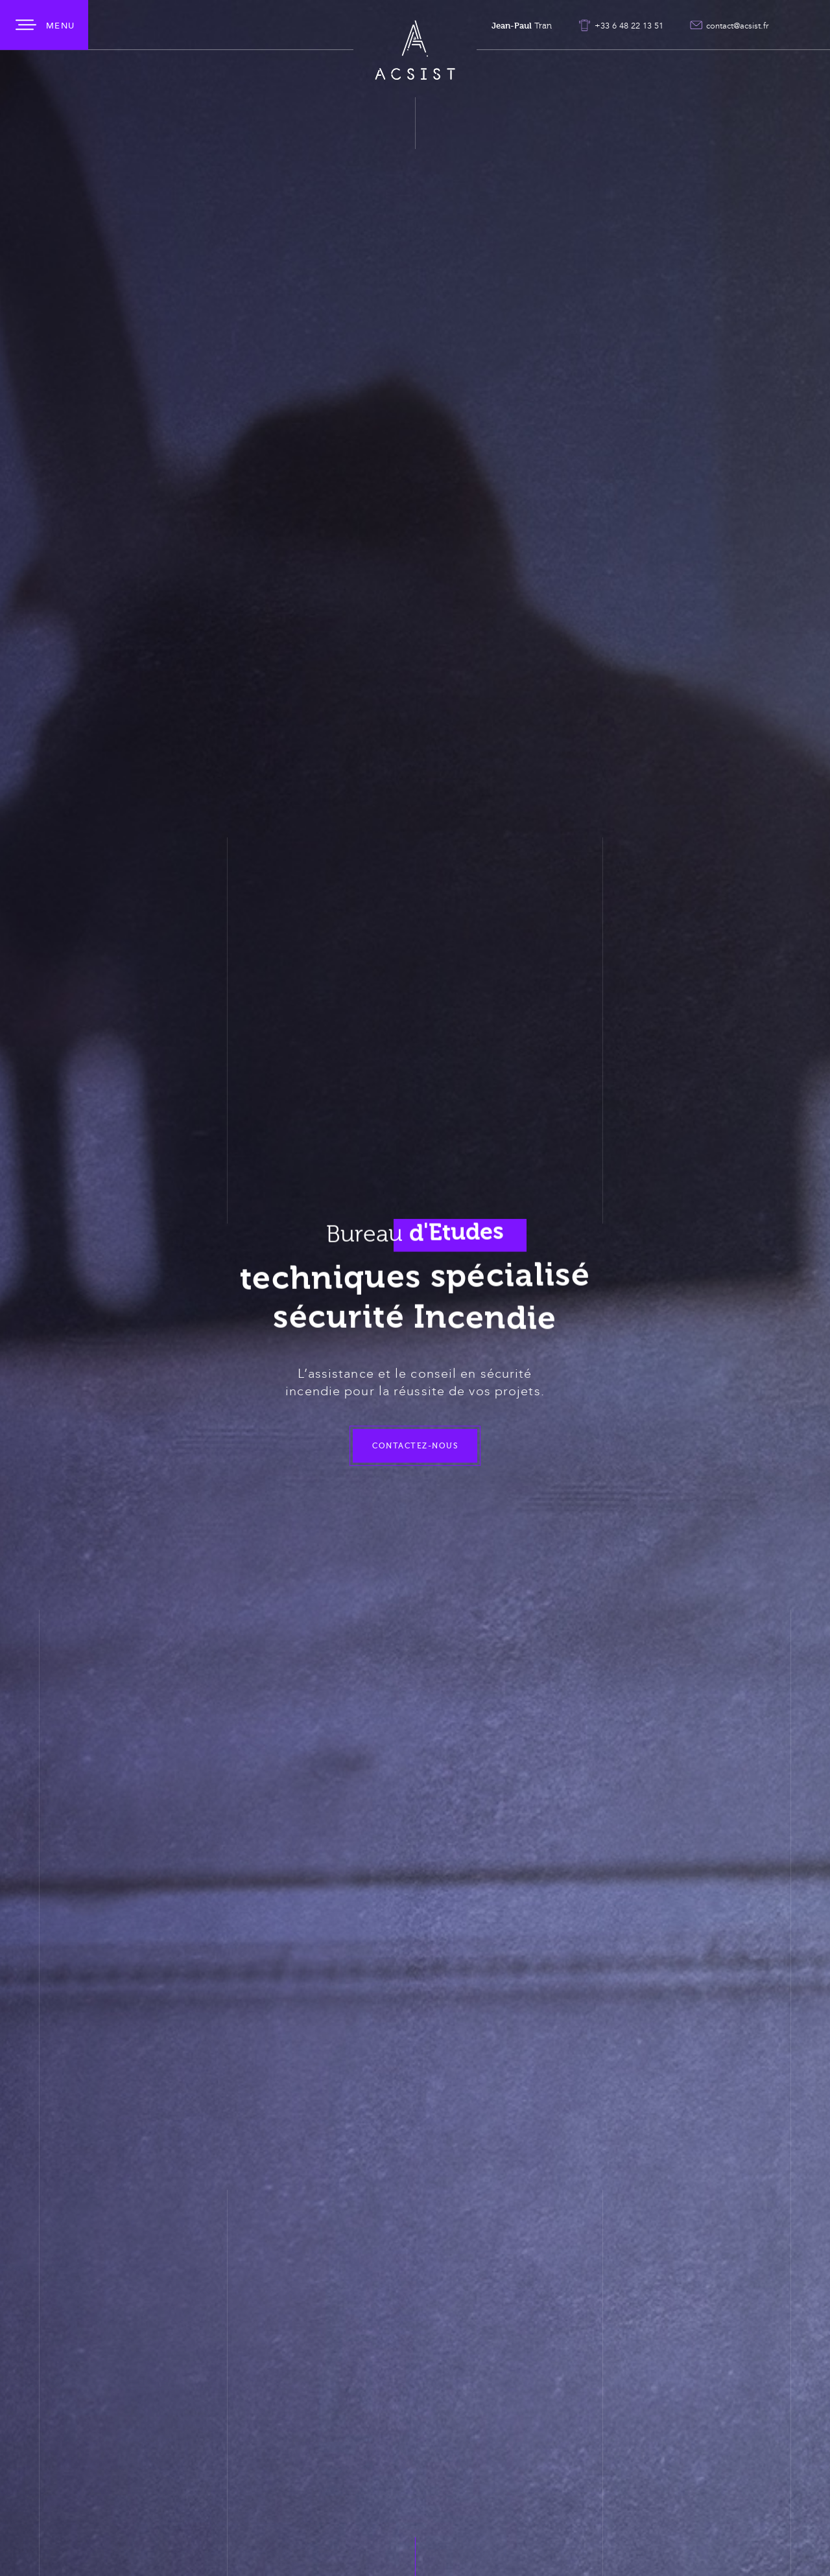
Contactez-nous (415, 1477)
